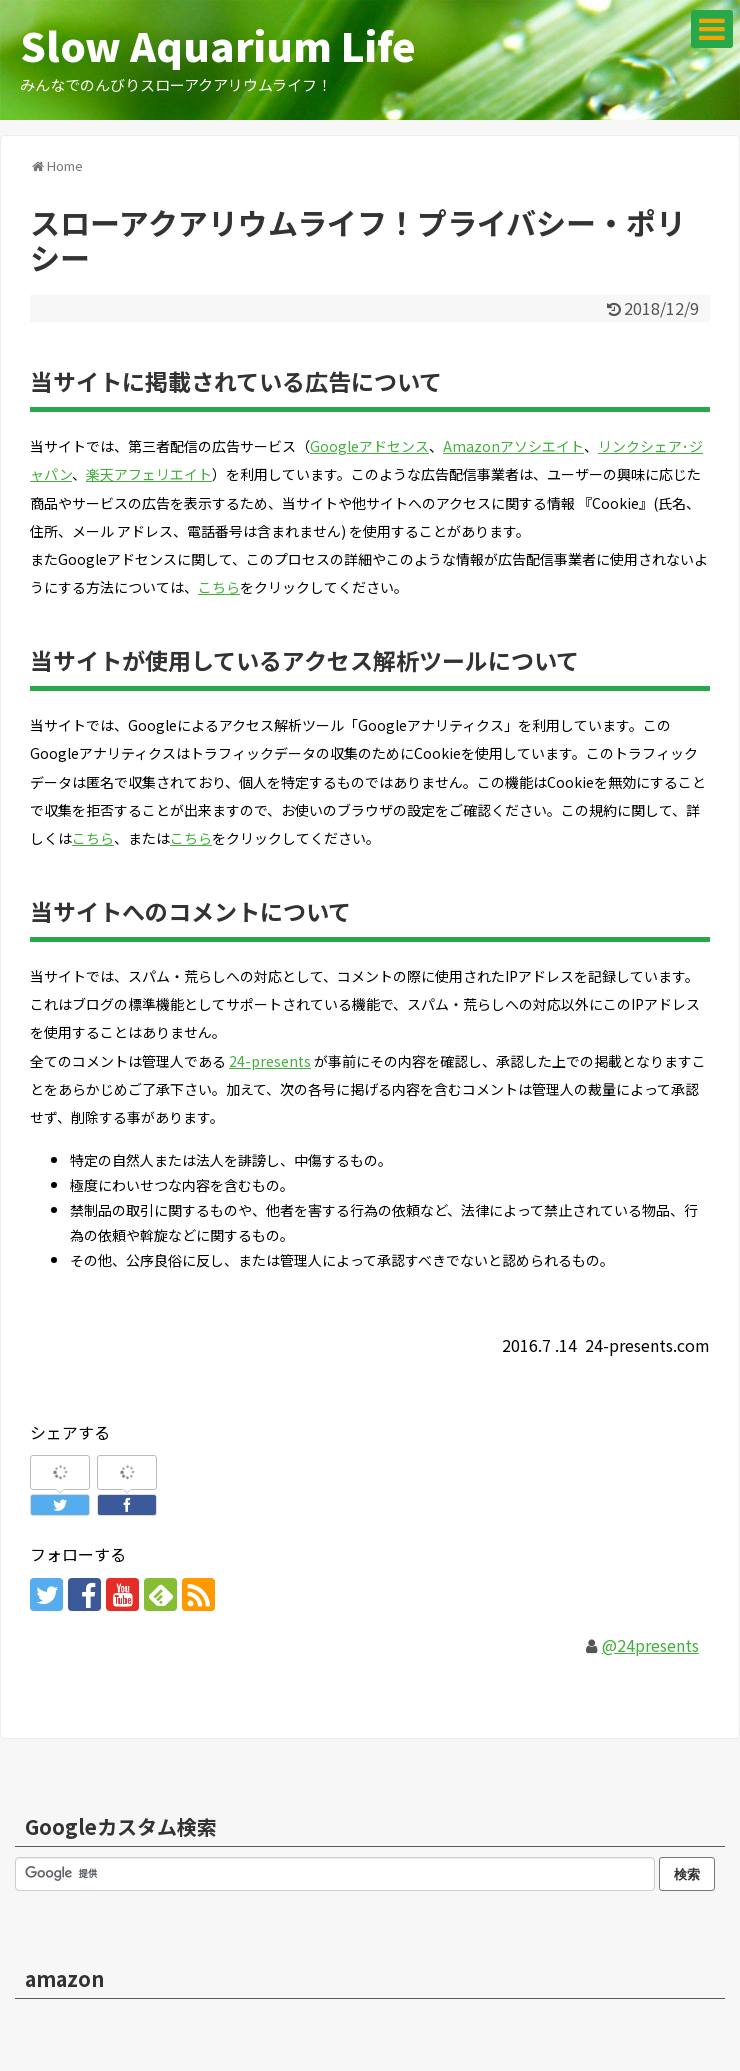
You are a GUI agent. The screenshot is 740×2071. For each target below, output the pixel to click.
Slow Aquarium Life (218, 45)
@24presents (650, 1645)
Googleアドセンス (369, 446)
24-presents (270, 1061)
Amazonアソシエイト (513, 446)
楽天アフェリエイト (149, 474)
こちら (219, 587)
